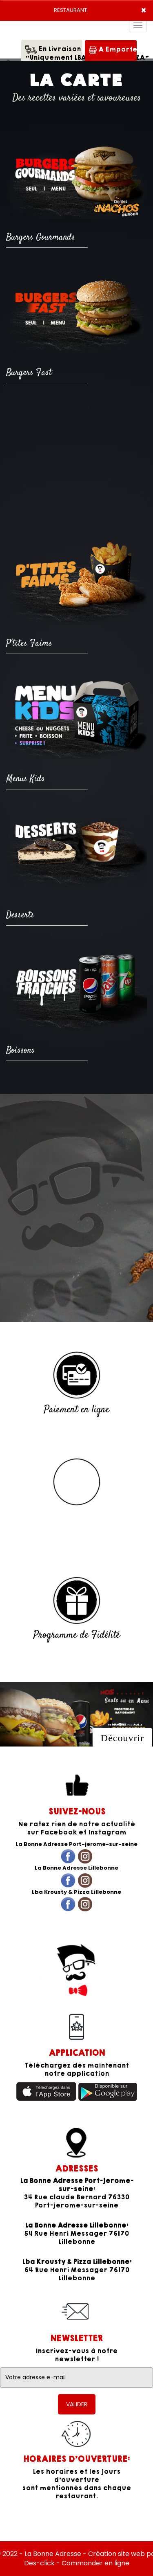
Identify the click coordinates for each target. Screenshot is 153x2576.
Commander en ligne (95, 2563)
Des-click (39, 2563)
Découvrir (122, 1738)
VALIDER (76, 2404)
